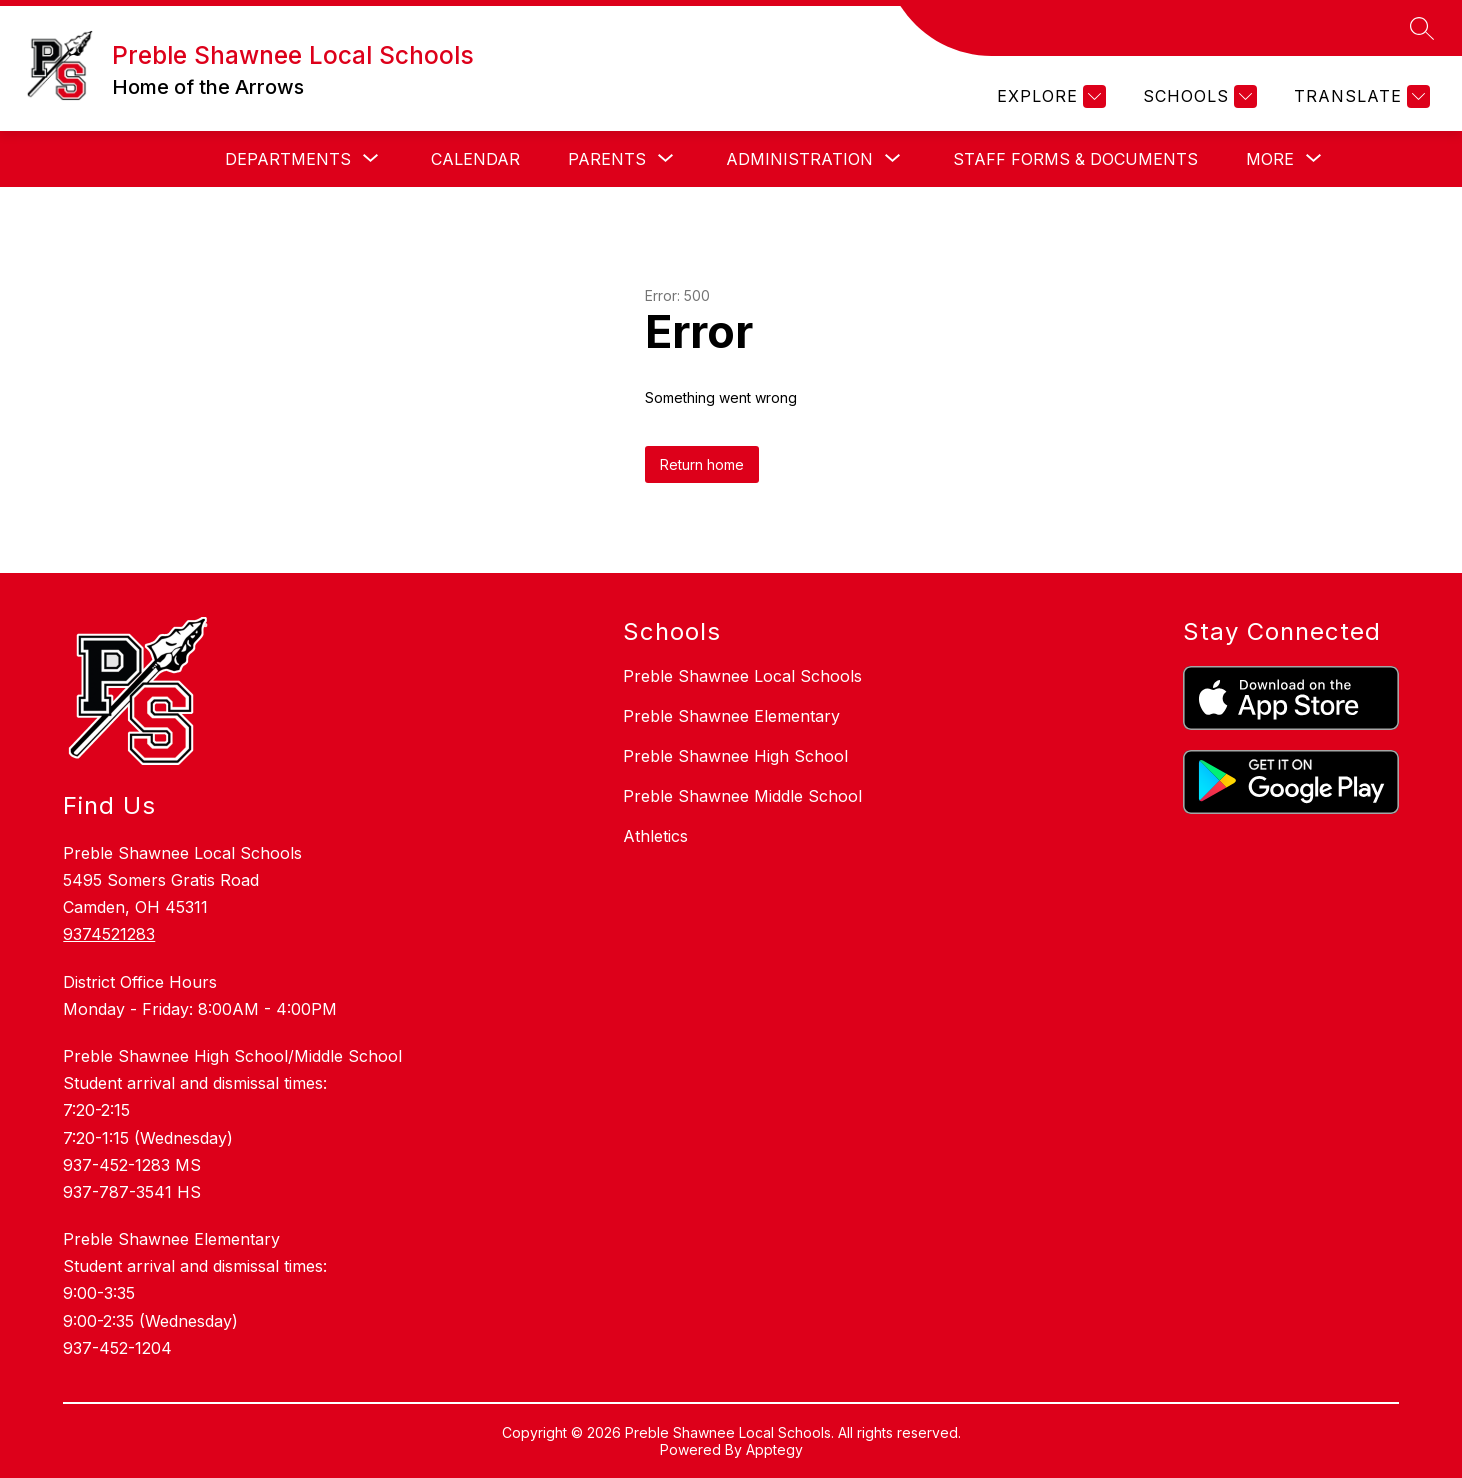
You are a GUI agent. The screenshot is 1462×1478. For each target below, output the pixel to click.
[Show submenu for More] (1270, 159)
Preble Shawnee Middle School (742, 796)
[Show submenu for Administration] (799, 159)
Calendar (475, 159)
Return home (702, 464)
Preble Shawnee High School (735, 756)
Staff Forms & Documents (1075, 159)
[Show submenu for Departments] (288, 159)
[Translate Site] (1359, 96)
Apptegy (774, 1449)
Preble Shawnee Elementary (731, 716)
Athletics (655, 836)
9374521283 (109, 934)
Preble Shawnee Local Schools (742, 676)
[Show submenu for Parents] (607, 159)
